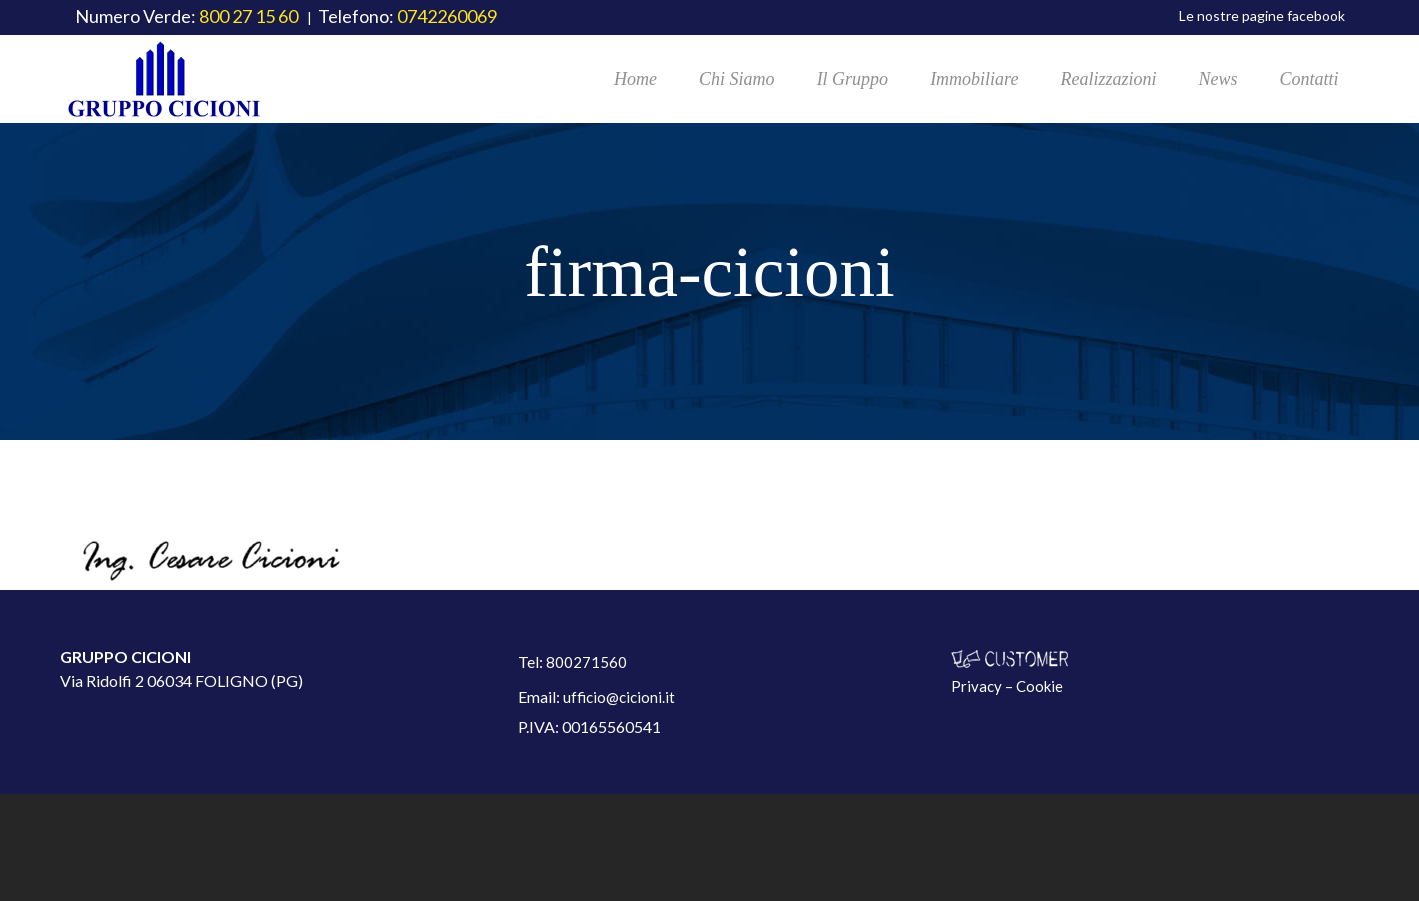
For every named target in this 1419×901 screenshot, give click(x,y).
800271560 (586, 662)
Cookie (1039, 686)
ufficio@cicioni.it (619, 697)
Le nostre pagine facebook (1262, 15)
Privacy (976, 686)
